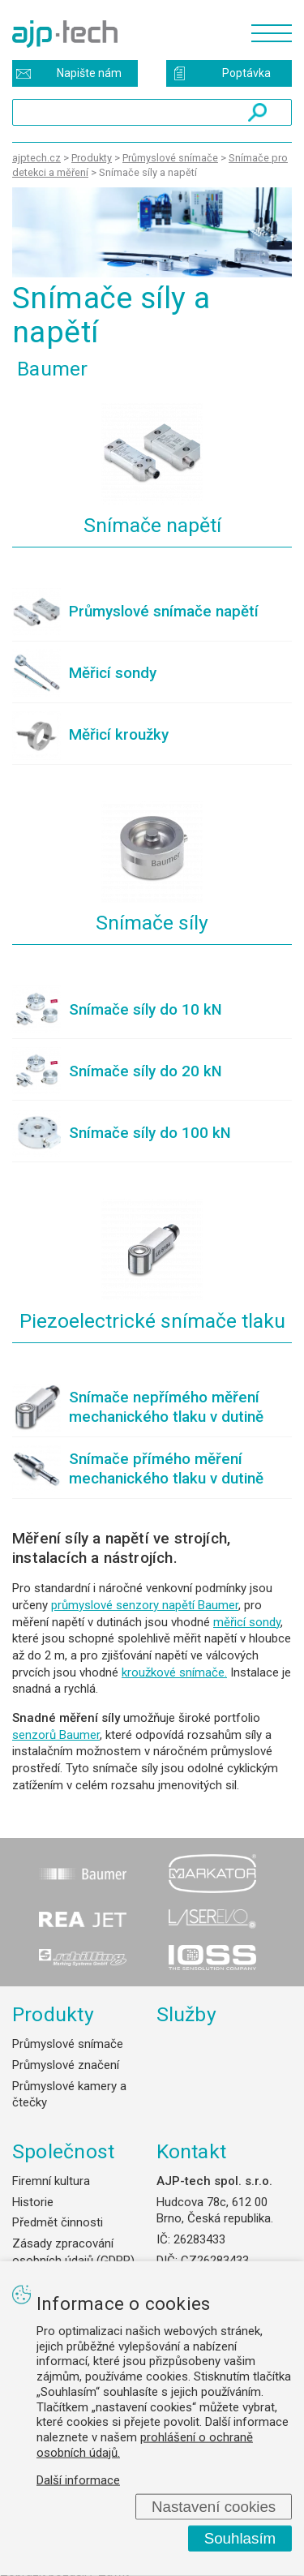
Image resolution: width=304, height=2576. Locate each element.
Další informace (78, 2479)
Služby (186, 2014)
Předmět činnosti (57, 2222)
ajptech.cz (36, 158)
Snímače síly (152, 922)
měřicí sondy (246, 1622)
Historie (33, 2202)
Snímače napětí (152, 525)
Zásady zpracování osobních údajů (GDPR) (73, 2252)
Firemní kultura (51, 2181)
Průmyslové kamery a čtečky (69, 2094)
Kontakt (191, 2151)
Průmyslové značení (65, 2065)
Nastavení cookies (214, 2505)
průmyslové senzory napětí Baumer (144, 1605)
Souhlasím (240, 2538)
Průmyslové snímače (67, 2044)
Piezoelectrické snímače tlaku (152, 1321)
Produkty (53, 2014)
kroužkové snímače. (174, 1672)
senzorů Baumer (56, 1735)
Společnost (63, 2151)
